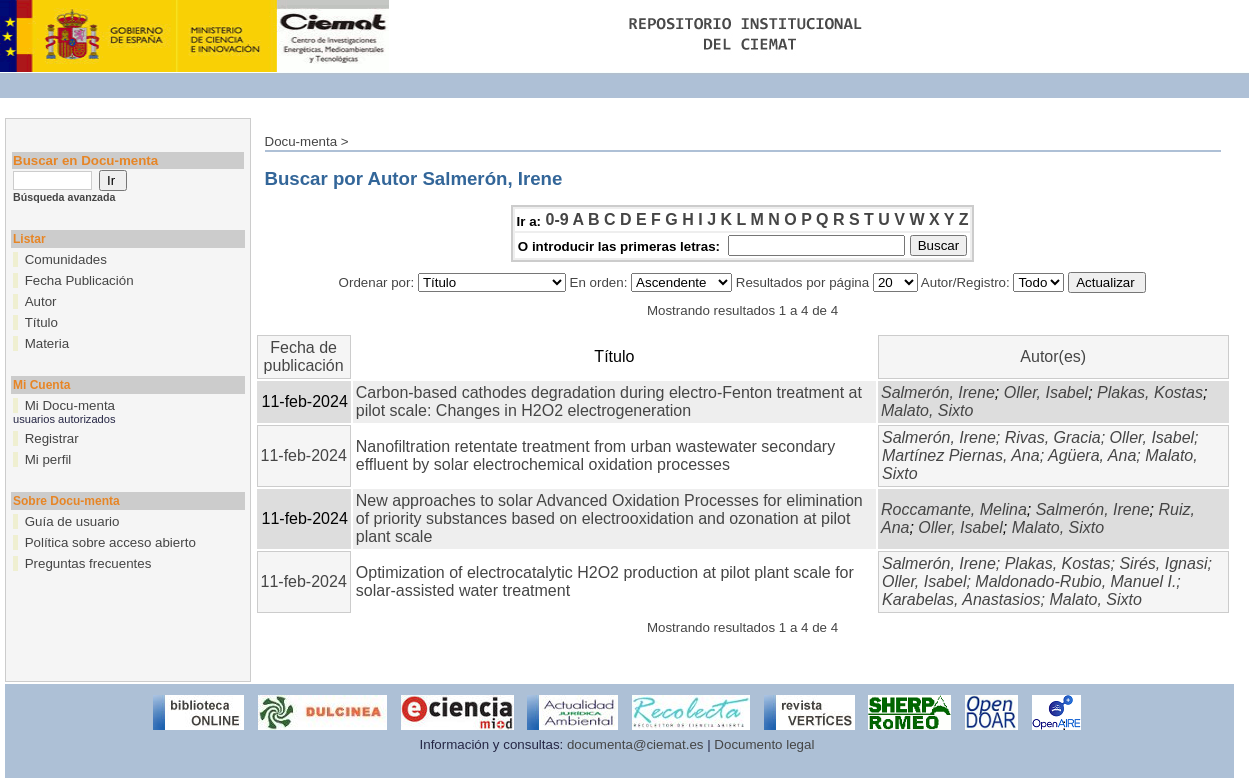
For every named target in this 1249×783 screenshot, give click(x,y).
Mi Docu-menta (70, 405)
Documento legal (764, 744)
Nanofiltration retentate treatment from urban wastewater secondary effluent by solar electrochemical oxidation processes (595, 455)
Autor (41, 301)
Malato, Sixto (927, 410)
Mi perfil (48, 459)
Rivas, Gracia (1053, 437)
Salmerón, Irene (938, 392)
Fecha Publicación (79, 280)
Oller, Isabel (1046, 392)
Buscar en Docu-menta (85, 160)
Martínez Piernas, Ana (961, 455)
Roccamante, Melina (954, 509)
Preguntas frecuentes (88, 563)
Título (41, 322)
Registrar (52, 438)
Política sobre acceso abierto (110, 542)
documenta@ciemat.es (635, 744)
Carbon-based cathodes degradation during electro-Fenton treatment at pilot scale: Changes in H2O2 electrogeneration (609, 401)
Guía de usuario (72, 521)
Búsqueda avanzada (64, 197)
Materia (47, 343)
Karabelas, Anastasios (961, 599)
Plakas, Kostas (1150, 392)
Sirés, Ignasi (1163, 563)
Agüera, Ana (1092, 455)
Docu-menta (301, 141)
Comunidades (66, 259)
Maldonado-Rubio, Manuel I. (1075, 581)
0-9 (556, 219)
